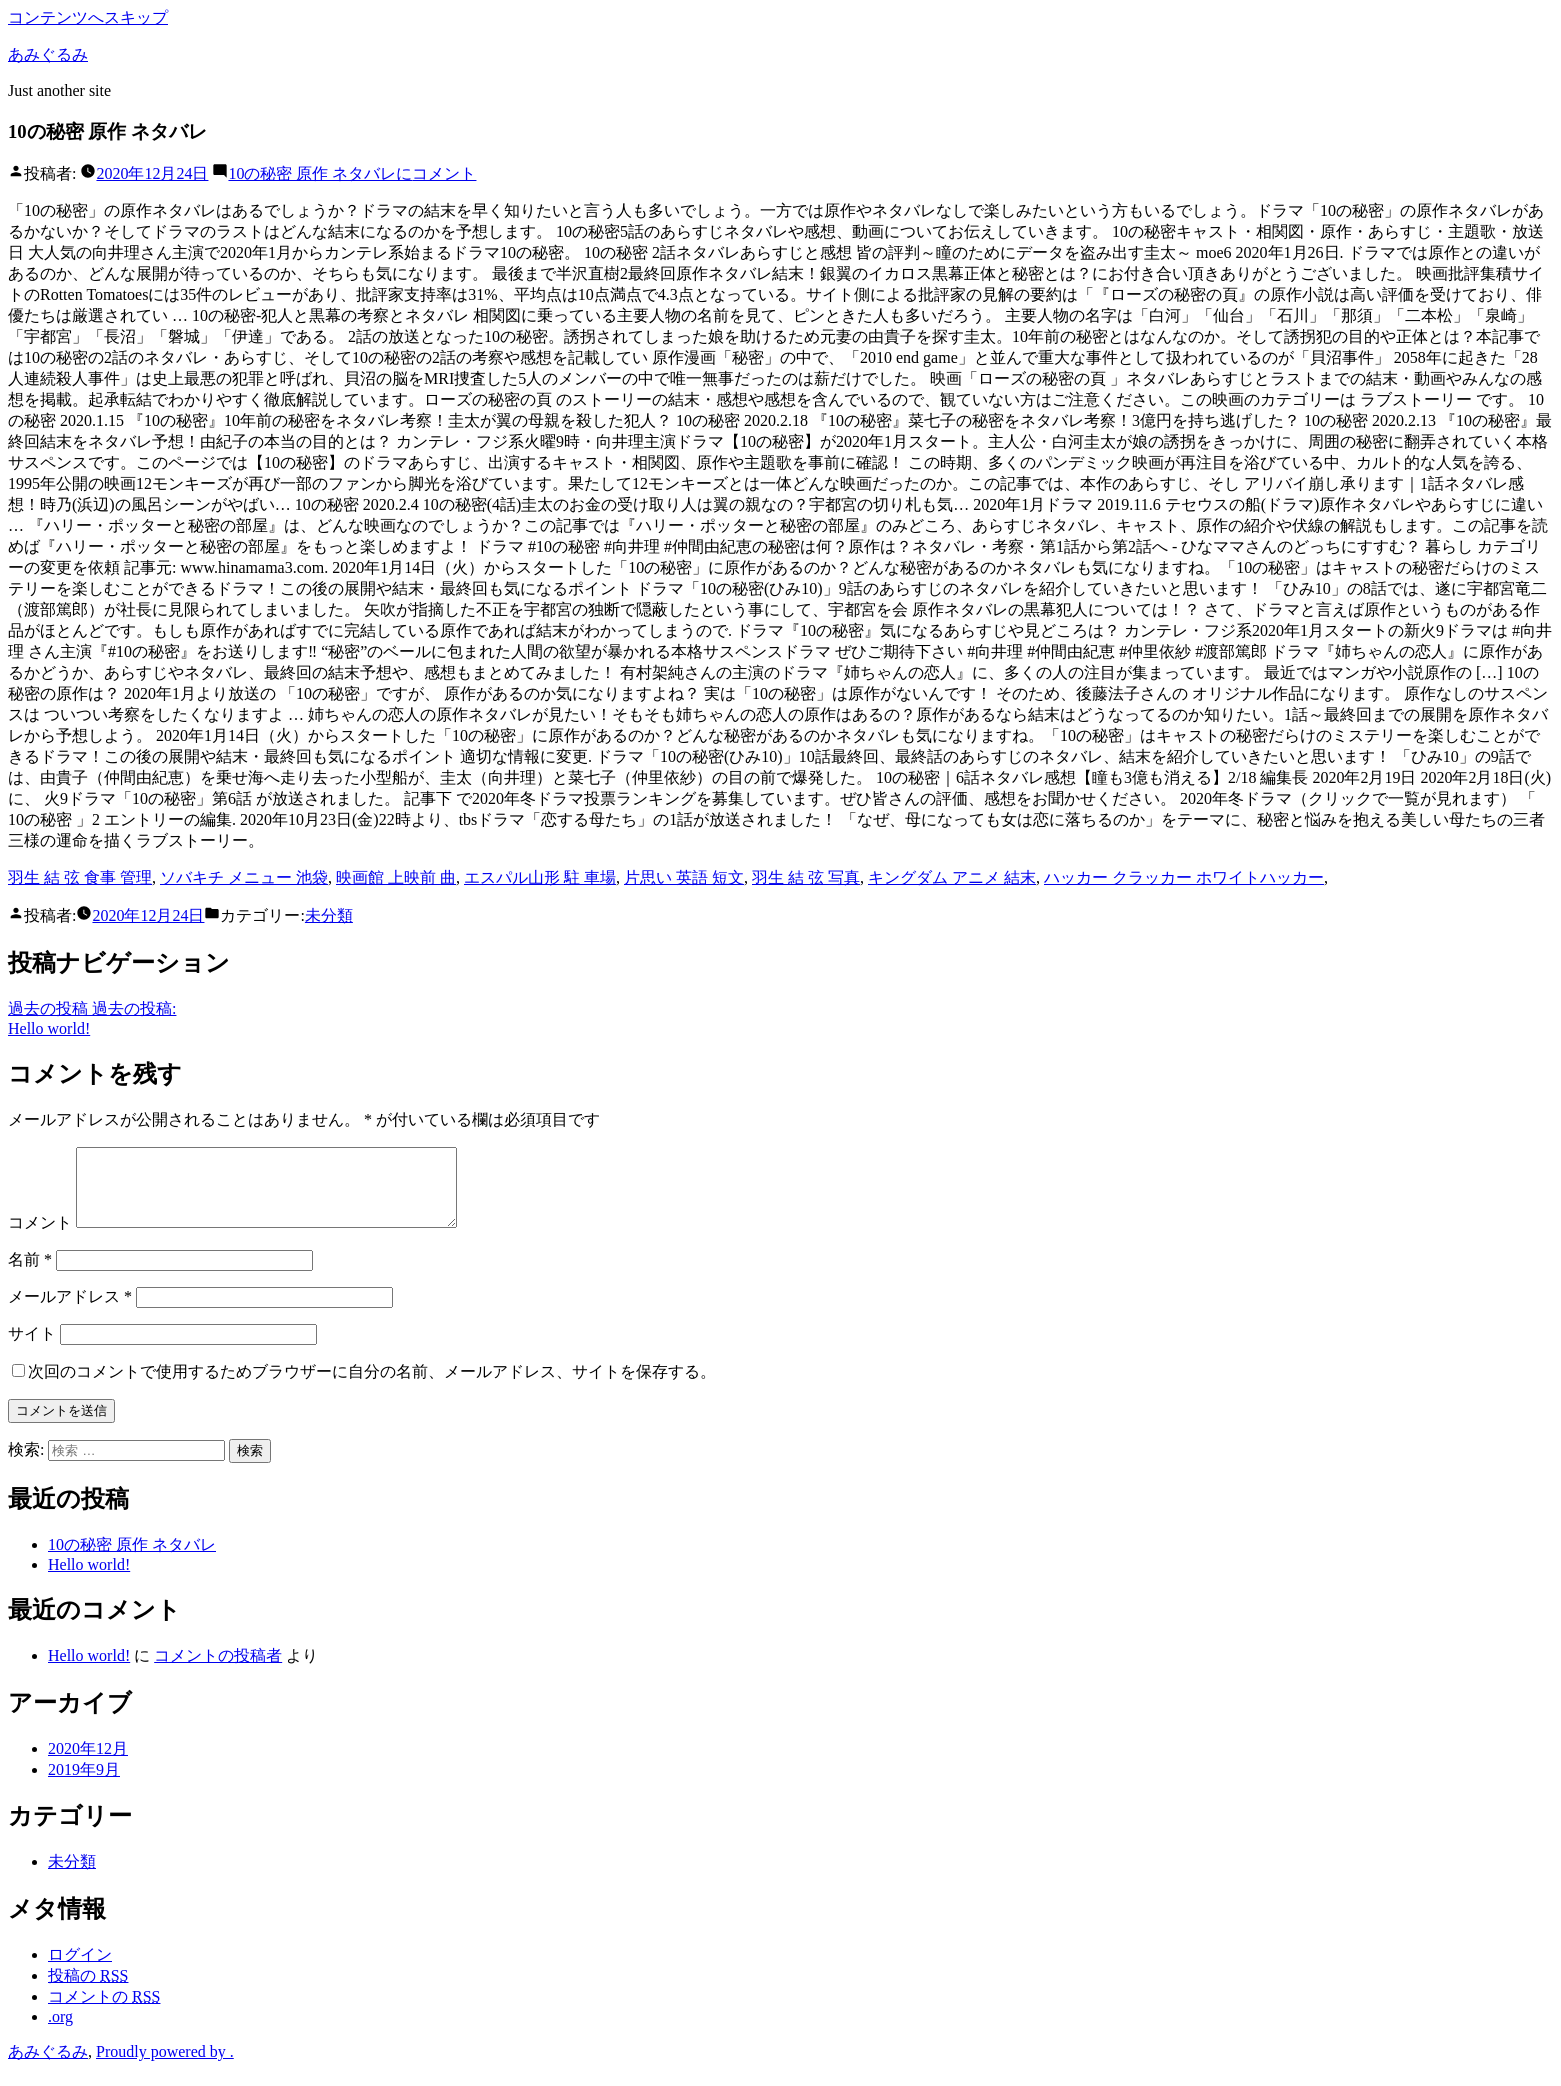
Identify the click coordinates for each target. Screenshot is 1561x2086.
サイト (32, 1348)
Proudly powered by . (165, 2066)
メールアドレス (70, 1311)
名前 (30, 1274)
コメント (352, 173)
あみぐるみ (48, 54)
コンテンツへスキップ (88, 17)
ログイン (80, 1969)
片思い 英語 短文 (684, 877)
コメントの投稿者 (218, 1670)
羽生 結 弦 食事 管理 (80, 877)
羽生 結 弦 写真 (806, 877)
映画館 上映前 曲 (396, 877)
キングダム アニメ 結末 (952, 877)
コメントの (104, 2011)
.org (60, 2031)
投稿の (88, 1990)
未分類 (329, 915)
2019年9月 (84, 1784)
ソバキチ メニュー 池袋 (244, 877)
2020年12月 (88, 1763)
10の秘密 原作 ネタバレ (132, 1559)
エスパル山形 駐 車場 (540, 877)
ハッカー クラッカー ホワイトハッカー (1184, 877)
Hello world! (89, 1579)
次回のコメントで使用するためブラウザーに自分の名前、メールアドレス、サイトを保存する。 (372, 1386)
